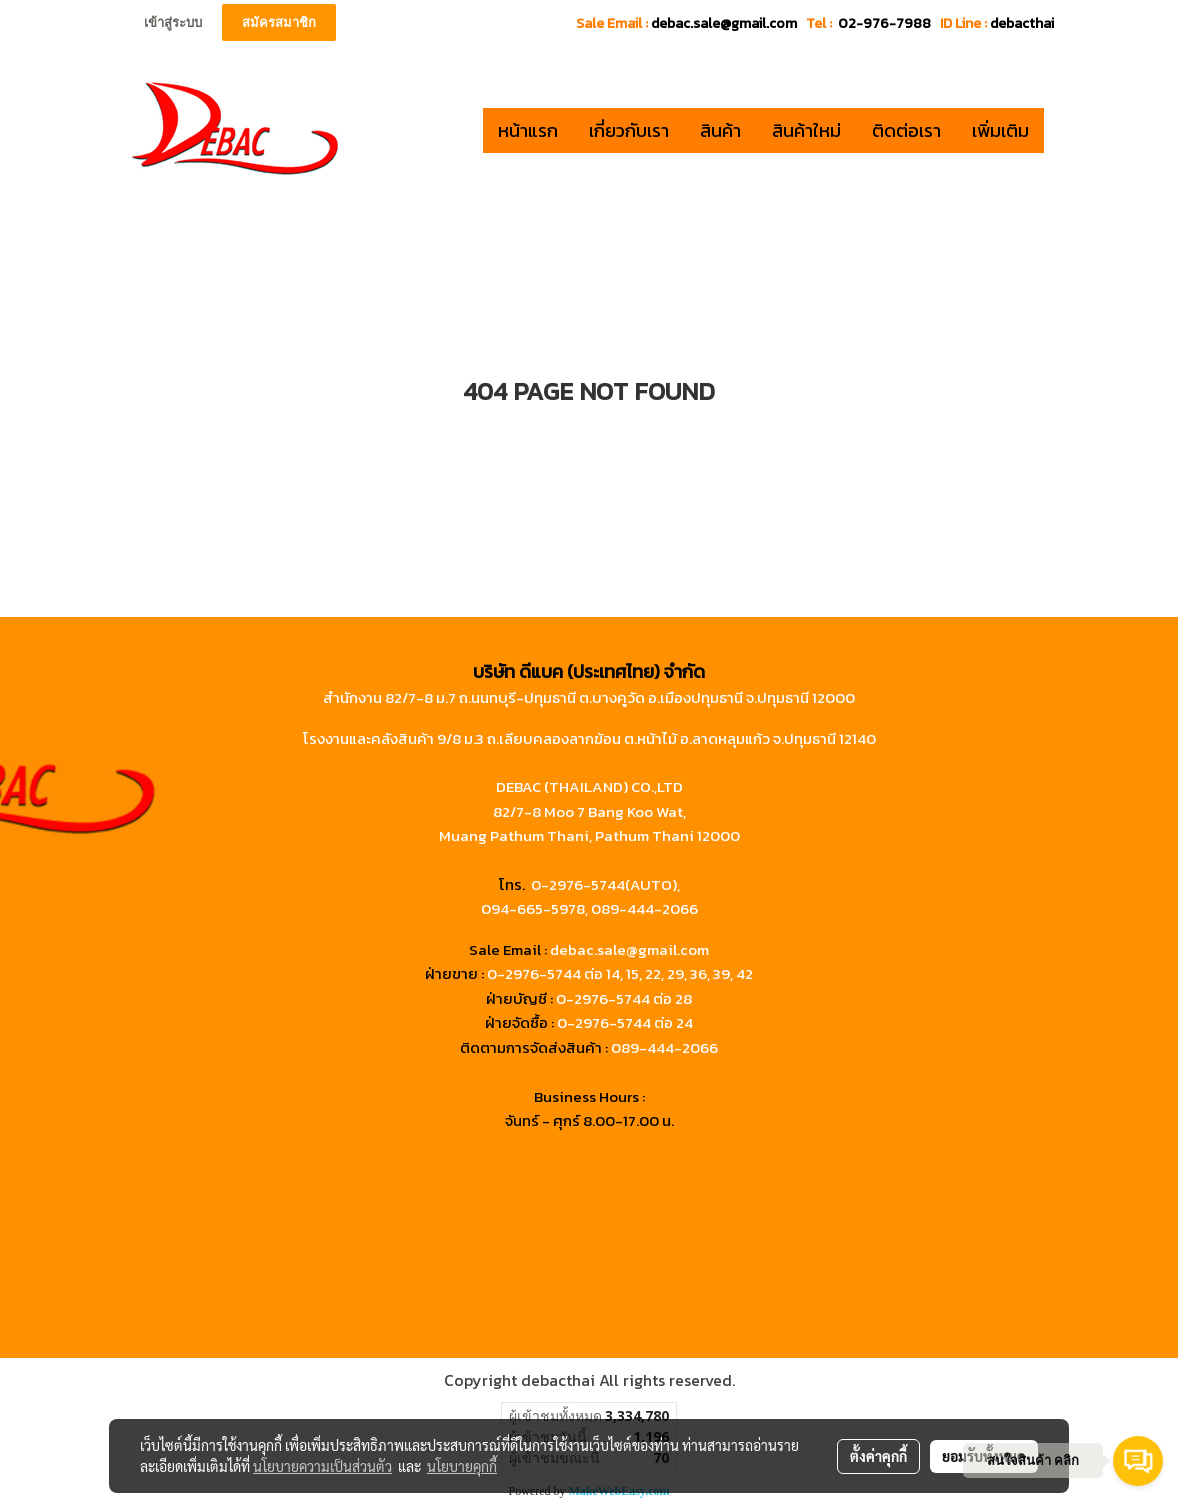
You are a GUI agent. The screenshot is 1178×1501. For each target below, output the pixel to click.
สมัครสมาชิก (279, 22)
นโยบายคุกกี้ (462, 1466)
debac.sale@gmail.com (629, 949)
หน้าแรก (528, 130)
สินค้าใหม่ (806, 130)
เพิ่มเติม (1000, 130)
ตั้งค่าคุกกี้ (878, 1456)
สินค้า (720, 130)
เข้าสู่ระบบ (173, 22)
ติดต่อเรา (906, 130)
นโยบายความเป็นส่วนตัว (322, 1466)
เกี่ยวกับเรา (629, 130)
